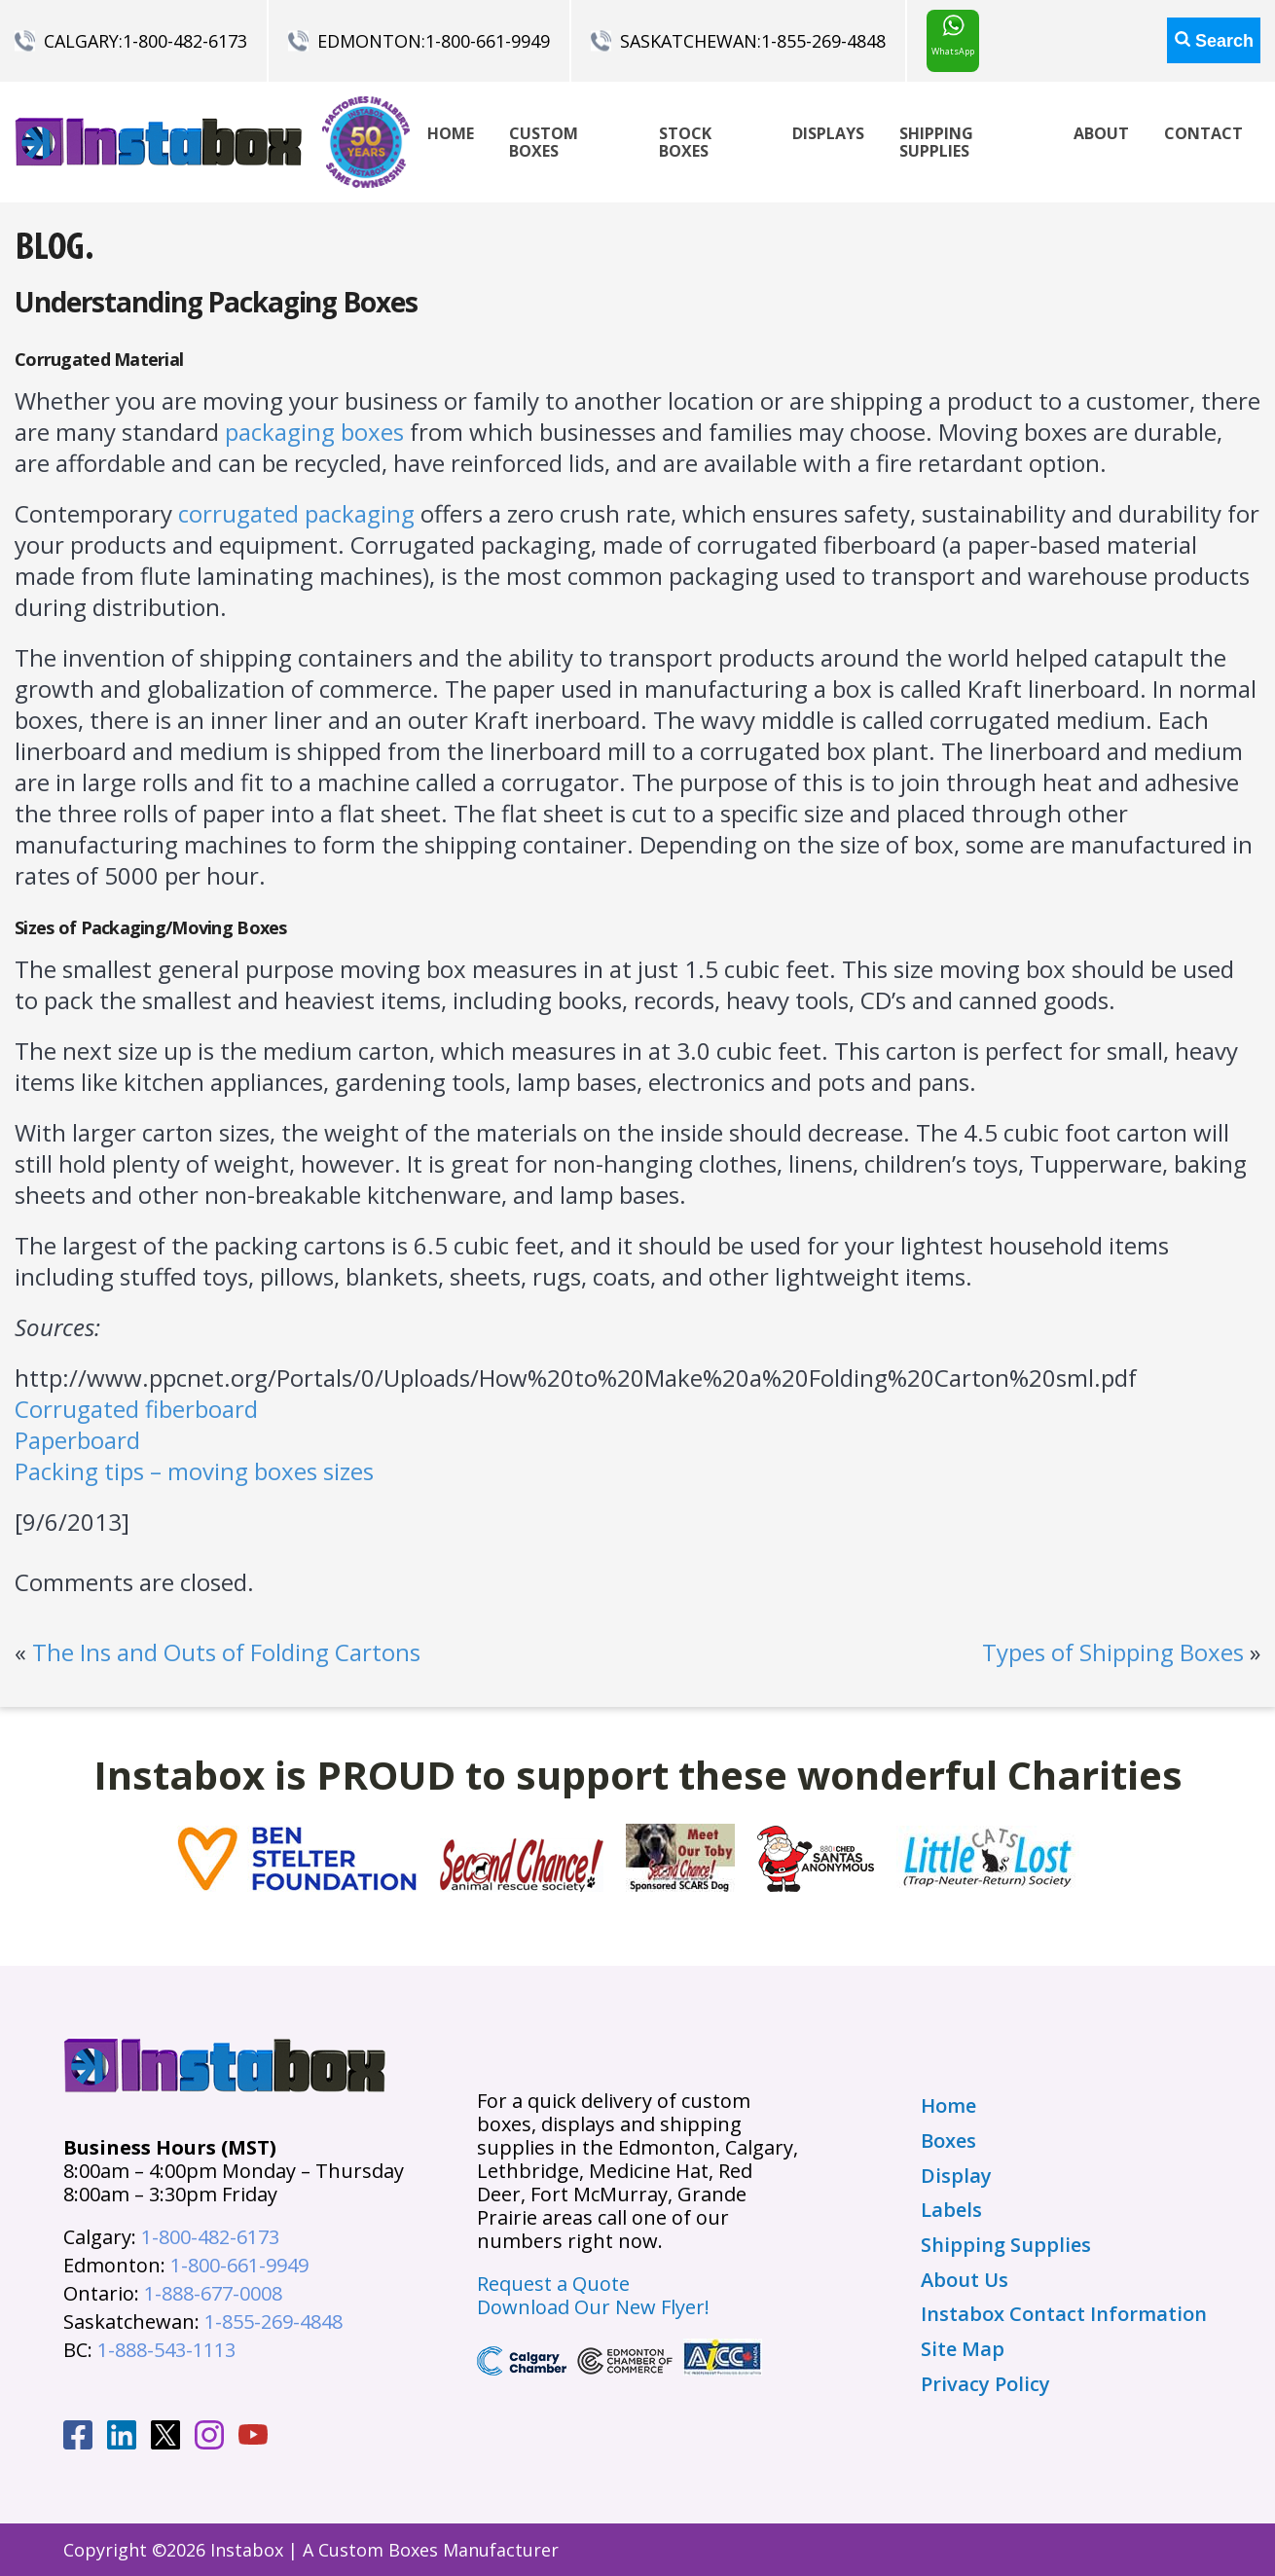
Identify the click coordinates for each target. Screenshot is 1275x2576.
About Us (964, 2280)
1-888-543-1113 (166, 2350)
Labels (951, 2210)
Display (956, 2176)
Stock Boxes (685, 142)
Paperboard (77, 1440)
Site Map (962, 2349)
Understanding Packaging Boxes (216, 301)
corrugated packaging (296, 513)
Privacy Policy (985, 2384)
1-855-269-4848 (823, 41)
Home (450, 133)
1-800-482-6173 (185, 41)
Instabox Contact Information (1064, 2314)
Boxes (948, 2141)
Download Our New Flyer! (593, 2307)
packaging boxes (314, 432)
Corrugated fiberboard (136, 1409)
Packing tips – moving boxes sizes (194, 1471)
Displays (828, 133)
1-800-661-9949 (487, 41)
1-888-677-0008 (213, 2293)
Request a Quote (553, 2283)
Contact (1203, 133)
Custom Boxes (543, 142)
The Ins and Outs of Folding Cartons (226, 1652)
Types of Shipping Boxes (1113, 1652)
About (1101, 133)
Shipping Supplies (936, 142)
